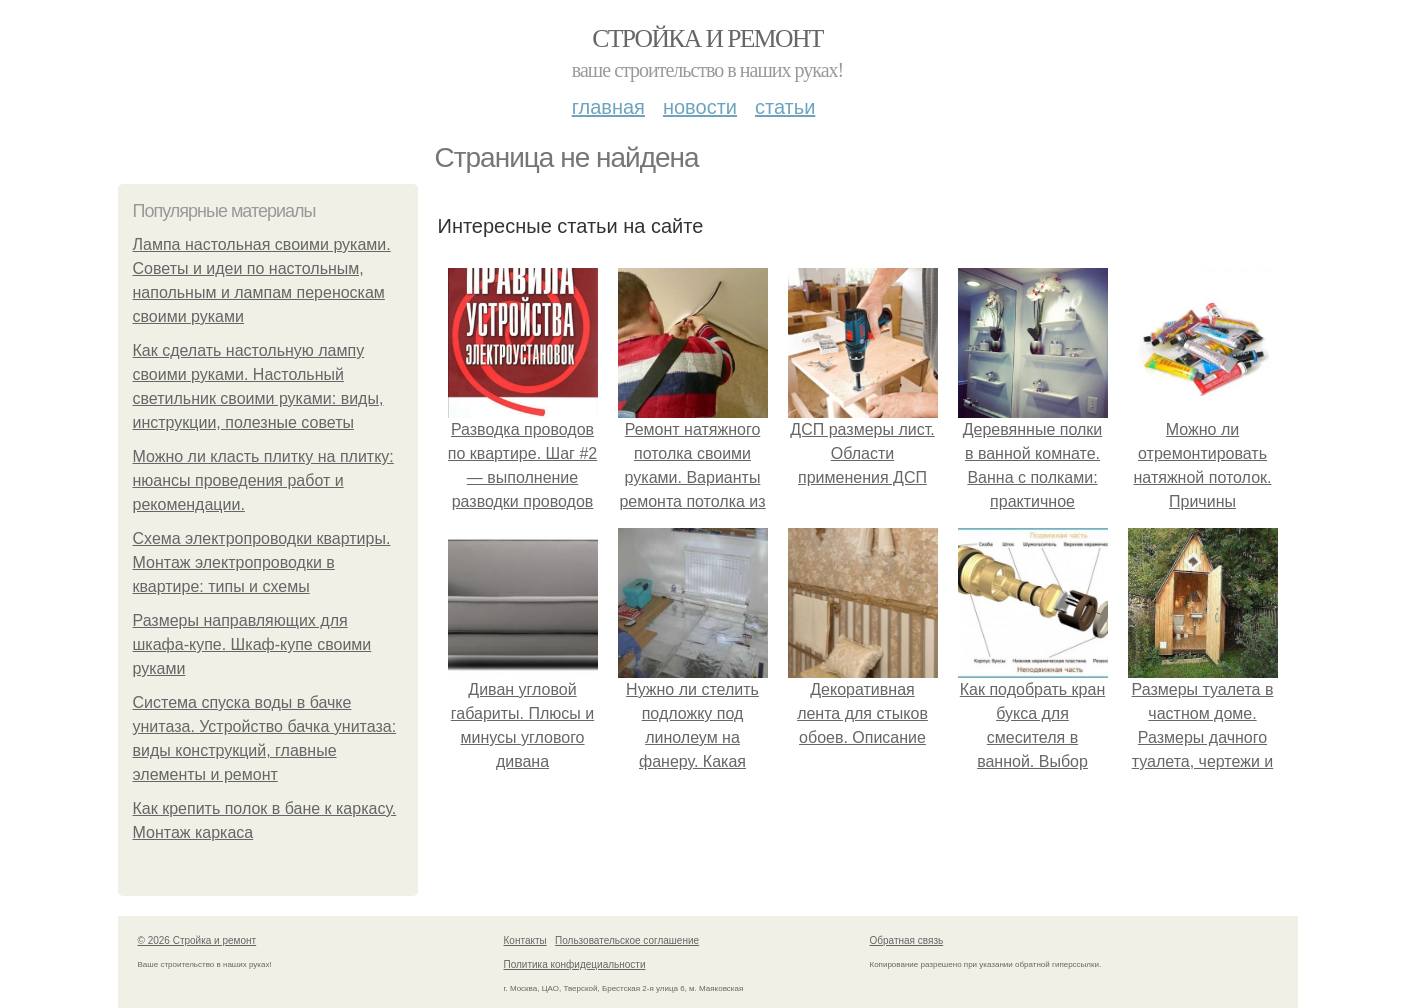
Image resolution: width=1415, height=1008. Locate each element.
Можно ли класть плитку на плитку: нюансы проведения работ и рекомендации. (263, 480)
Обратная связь (907, 940)
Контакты (525, 940)
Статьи (785, 107)
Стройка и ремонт (707, 38)
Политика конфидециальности (575, 964)
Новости (700, 107)
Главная (608, 107)
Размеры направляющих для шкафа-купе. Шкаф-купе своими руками (252, 644)
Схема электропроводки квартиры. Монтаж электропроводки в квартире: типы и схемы (262, 562)
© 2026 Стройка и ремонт (197, 940)
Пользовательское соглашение (627, 940)
